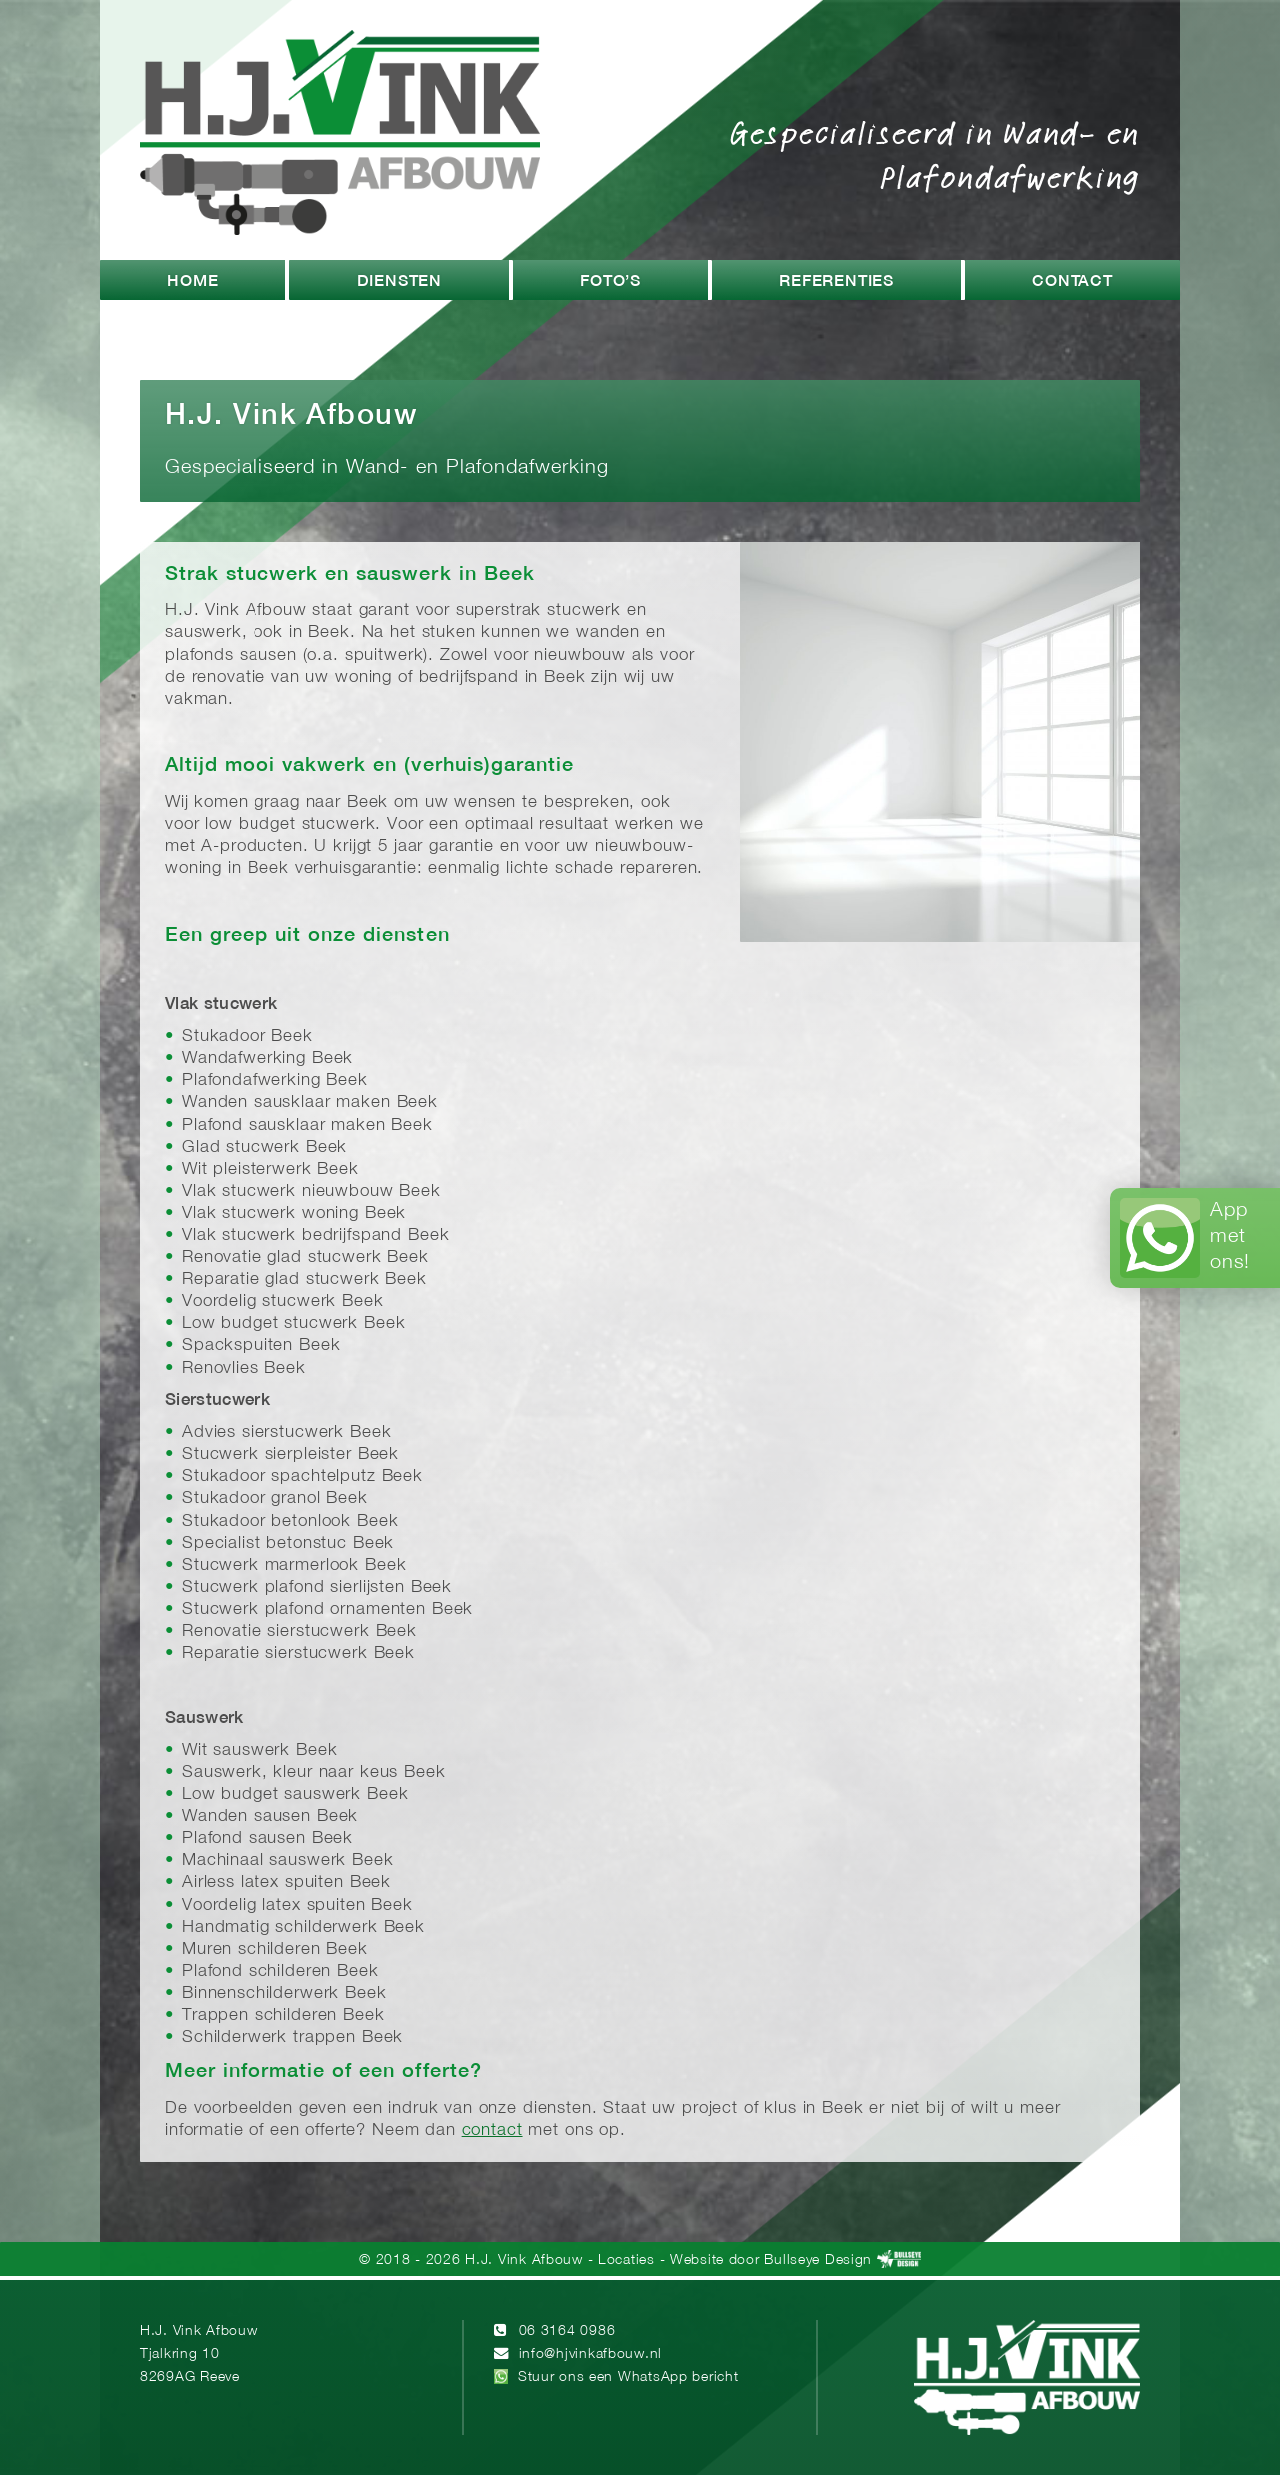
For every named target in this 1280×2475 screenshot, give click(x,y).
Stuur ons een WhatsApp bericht (628, 2377)
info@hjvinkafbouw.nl (590, 2354)
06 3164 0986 (567, 2331)
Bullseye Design (818, 2260)
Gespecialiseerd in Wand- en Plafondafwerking (935, 154)
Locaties (626, 2260)
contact (492, 2130)
